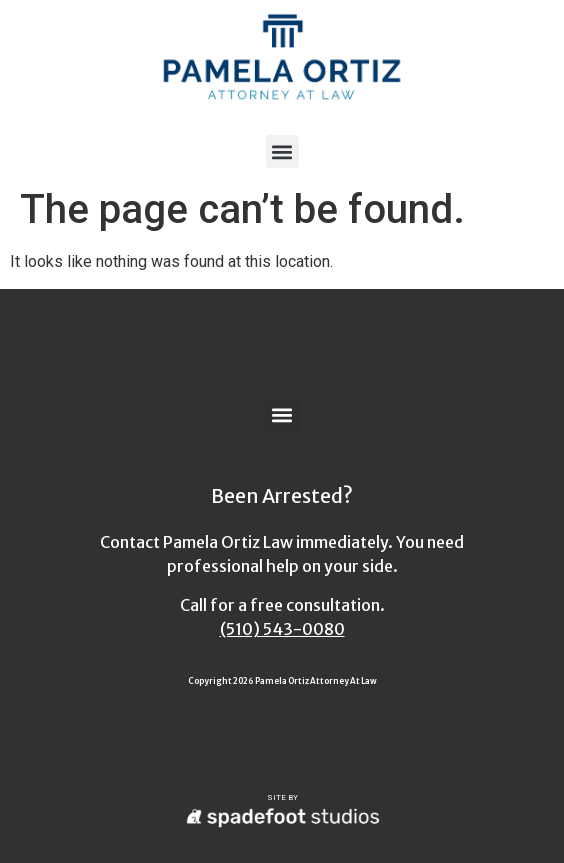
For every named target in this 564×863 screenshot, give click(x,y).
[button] (282, 151)
